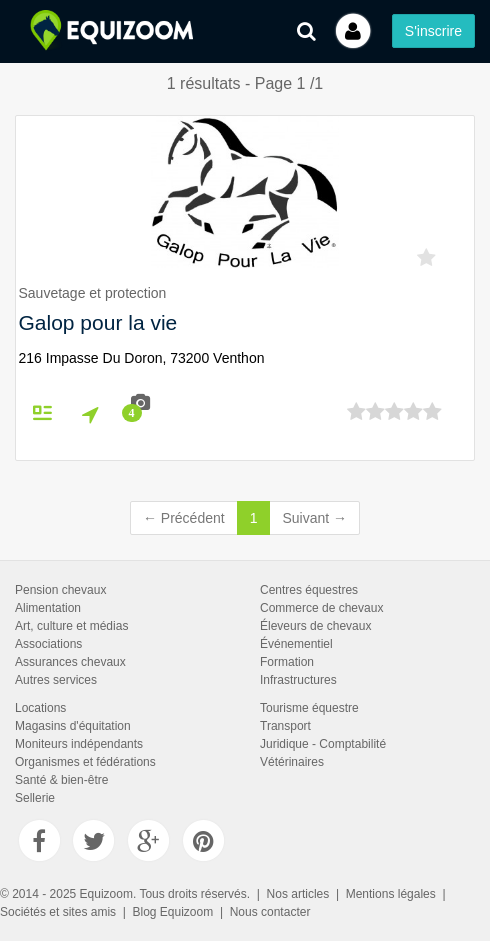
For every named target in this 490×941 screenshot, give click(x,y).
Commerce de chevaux (321, 608)
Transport (285, 726)
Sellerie (35, 798)
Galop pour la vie (98, 322)
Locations (40, 708)
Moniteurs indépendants (79, 744)
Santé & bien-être (61, 780)
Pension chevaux (60, 590)
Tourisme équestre (309, 708)
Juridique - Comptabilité (323, 744)
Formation (287, 662)
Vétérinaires (292, 762)
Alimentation (48, 608)
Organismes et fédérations (85, 762)
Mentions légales (391, 894)
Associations (48, 644)
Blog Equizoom (173, 912)
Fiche (50, 412)
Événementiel (296, 644)
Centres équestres (309, 590)
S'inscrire (433, 31)
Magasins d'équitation (73, 726)
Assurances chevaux (70, 662)
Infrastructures (298, 680)
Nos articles (298, 894)
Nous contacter (270, 912)
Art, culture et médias (71, 626)
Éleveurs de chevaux (315, 626)
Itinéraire (100, 413)
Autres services (56, 680)
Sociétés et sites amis (58, 912)
